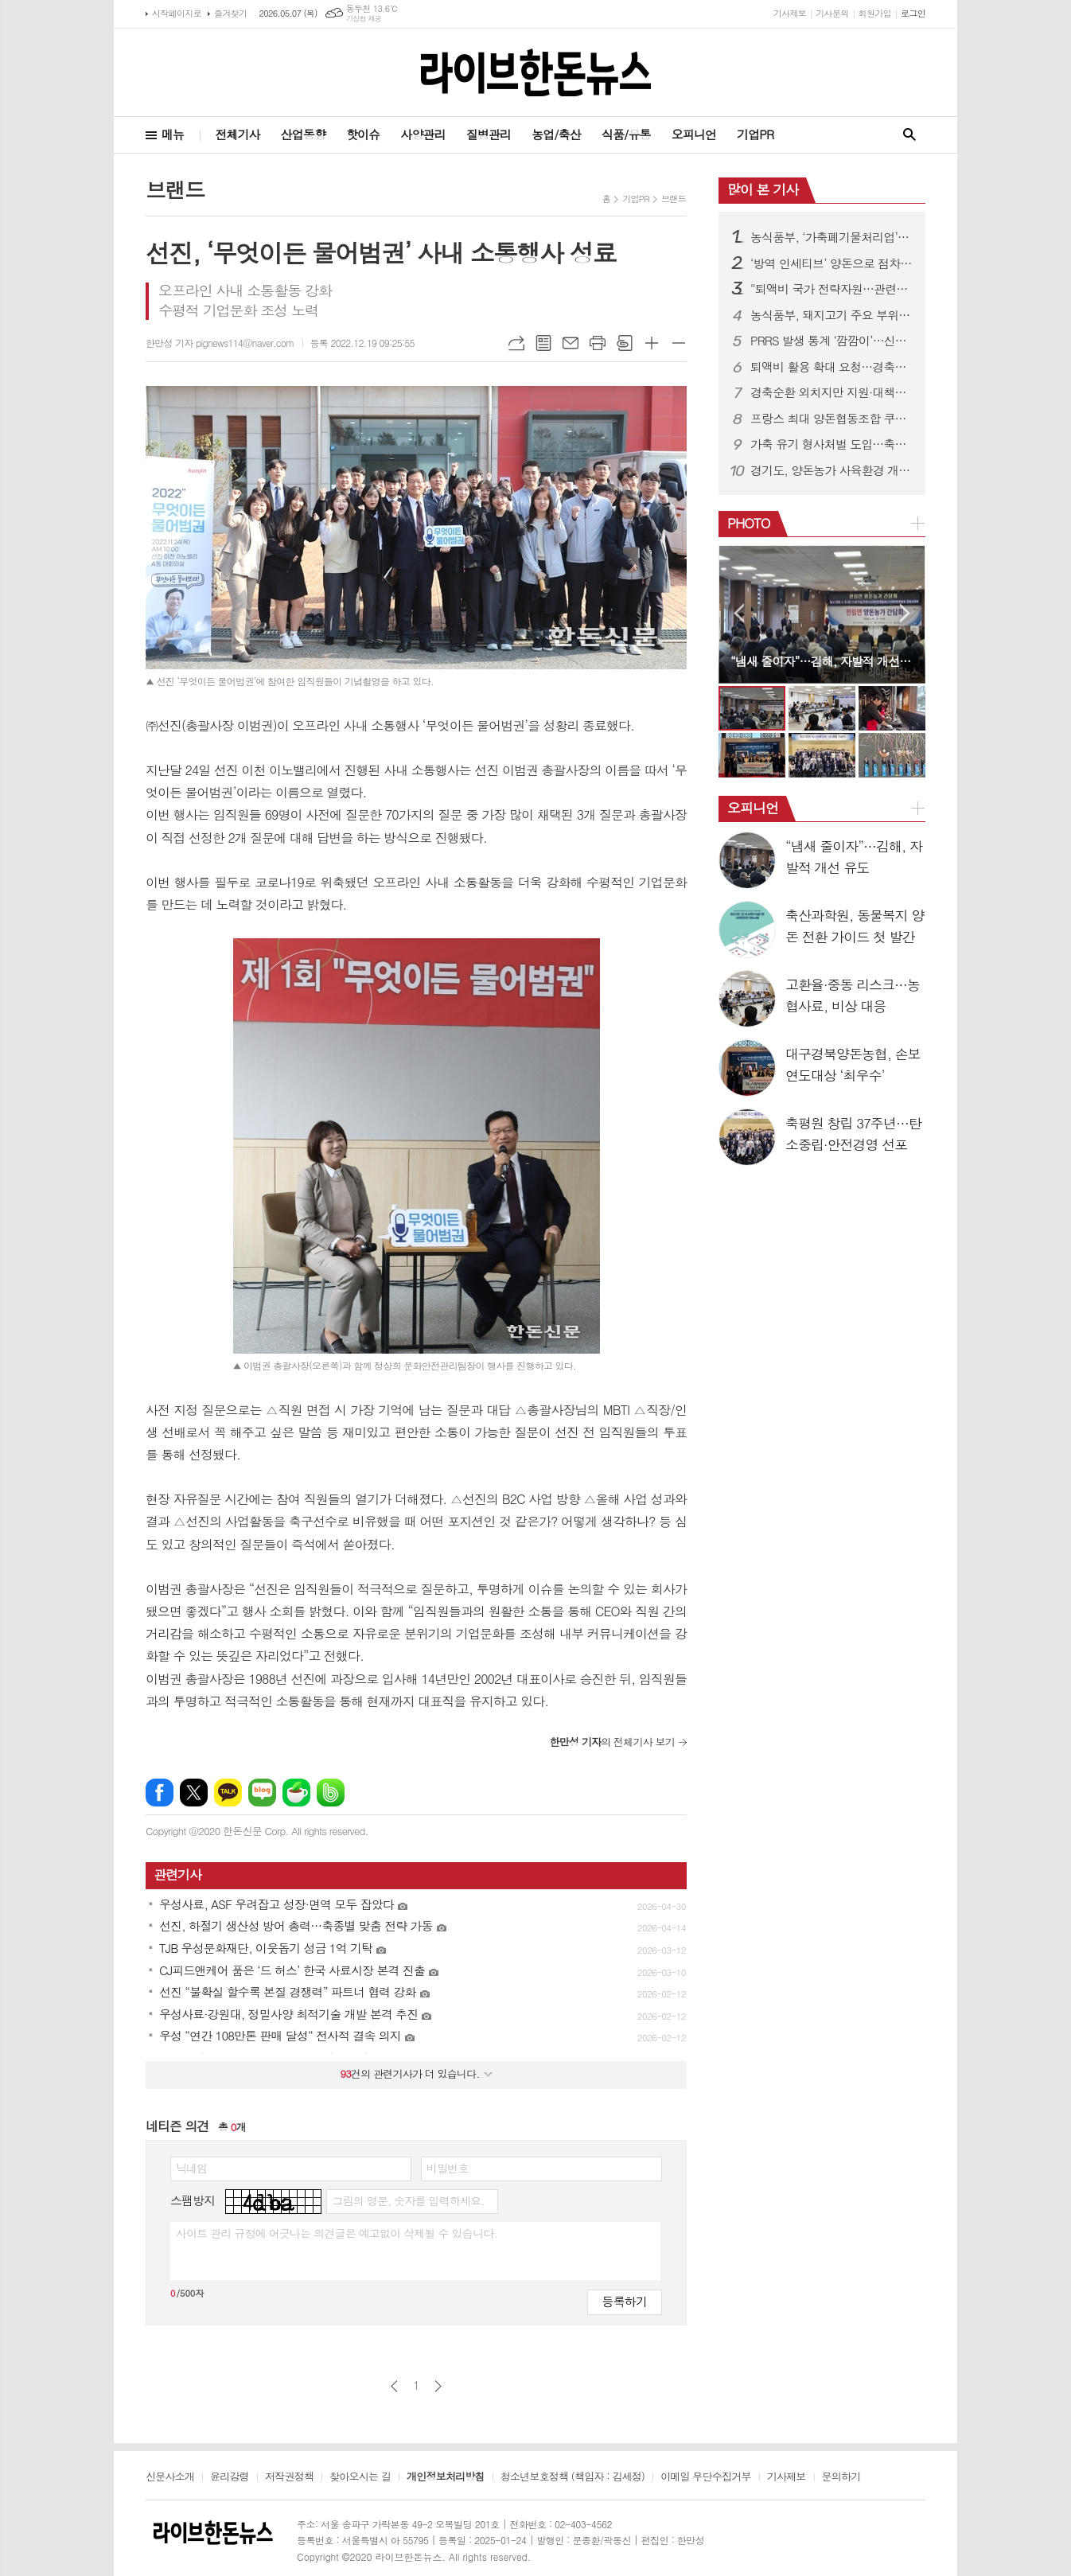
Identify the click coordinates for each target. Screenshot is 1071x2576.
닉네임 (191, 2167)
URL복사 (516, 343)
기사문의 (832, 13)
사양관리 (422, 134)
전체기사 (237, 134)
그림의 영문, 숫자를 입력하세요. (408, 2200)
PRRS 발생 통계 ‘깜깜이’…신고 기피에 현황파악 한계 (831, 341)
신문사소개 (170, 2477)
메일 (570, 343)
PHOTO (748, 522)
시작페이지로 (176, 13)
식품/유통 (626, 134)
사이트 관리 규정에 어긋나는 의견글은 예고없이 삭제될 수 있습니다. (336, 2233)
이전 (394, 2386)
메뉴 (173, 134)
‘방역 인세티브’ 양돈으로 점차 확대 (831, 263)
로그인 (913, 13)
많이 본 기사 (762, 189)
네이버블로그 (262, 1792)
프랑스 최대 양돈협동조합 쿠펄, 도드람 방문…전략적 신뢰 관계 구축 (831, 419)
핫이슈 (363, 134)
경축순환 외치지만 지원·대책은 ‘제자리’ (831, 392)
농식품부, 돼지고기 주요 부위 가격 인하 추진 (831, 315)
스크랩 (625, 343)
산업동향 (303, 134)
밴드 (331, 1792)
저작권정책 (289, 2477)
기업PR (755, 134)
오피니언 (694, 134)
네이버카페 (296, 1792)
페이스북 (159, 1792)
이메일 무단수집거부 (705, 2477)
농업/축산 (556, 134)
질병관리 (488, 134)
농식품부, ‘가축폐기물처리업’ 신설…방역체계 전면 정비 (831, 237)
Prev (738, 613)
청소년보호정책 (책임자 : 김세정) (572, 2477)
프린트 (598, 343)
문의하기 (841, 2477)
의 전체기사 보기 (612, 1741)
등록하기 (624, 2301)
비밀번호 (447, 2167)
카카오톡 (228, 1792)
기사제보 (789, 13)
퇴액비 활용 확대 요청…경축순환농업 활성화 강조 (831, 367)
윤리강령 (229, 2477)
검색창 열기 (909, 135)
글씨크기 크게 (652, 343)
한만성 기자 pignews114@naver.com (220, 342)
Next (905, 613)
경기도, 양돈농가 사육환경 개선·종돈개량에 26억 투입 (831, 470)
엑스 (194, 1792)
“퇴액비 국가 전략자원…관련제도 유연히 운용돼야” (831, 289)
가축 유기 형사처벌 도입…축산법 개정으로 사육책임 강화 (831, 444)
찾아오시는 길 (360, 2477)
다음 (438, 2386)
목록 (543, 343)
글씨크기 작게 (679, 343)
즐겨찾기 (230, 13)
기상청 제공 (364, 19)
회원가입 (875, 13)
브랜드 (673, 199)
